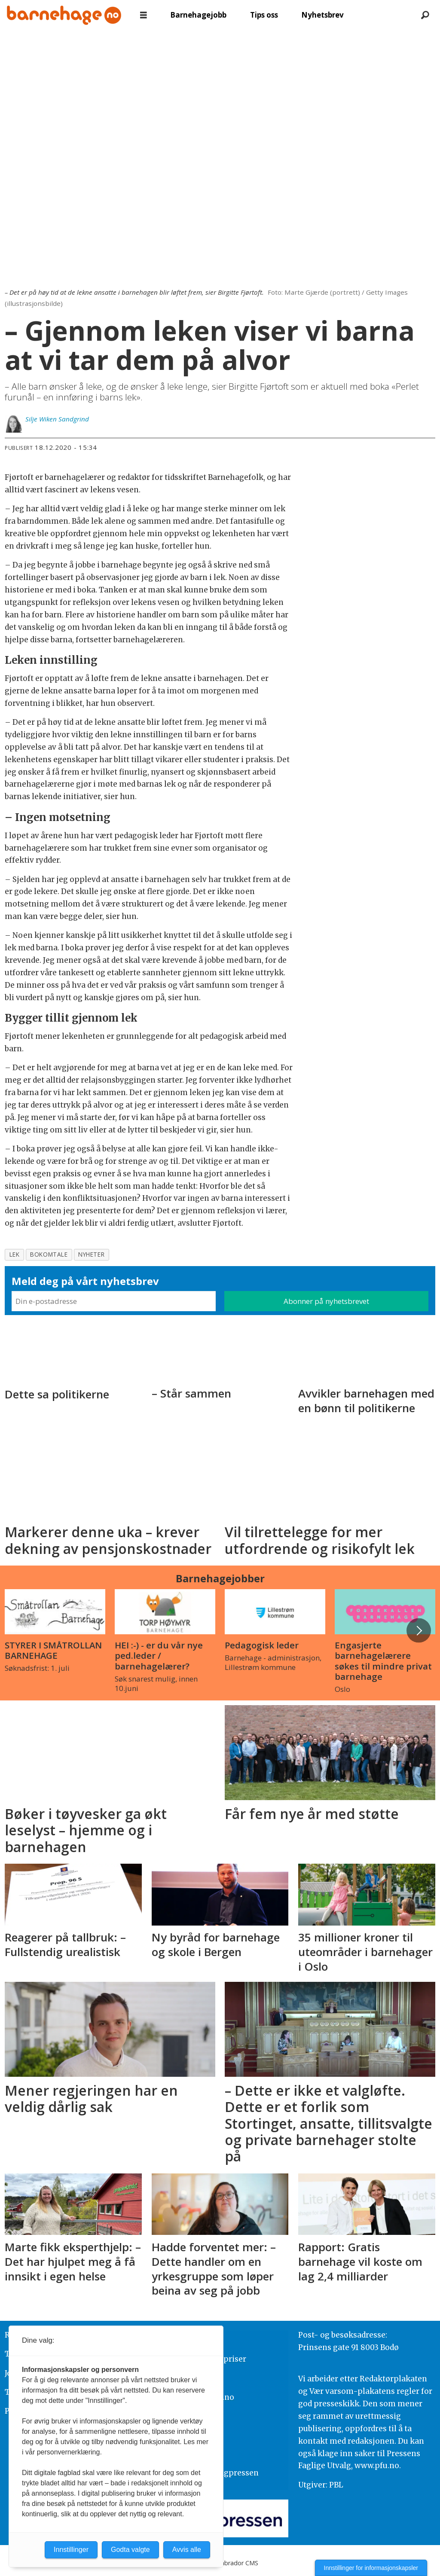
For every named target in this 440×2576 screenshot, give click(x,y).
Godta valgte (130, 2549)
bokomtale (48, 1254)
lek (14, 1254)
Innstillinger (71, 2549)
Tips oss (264, 15)
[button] (418, 1630)
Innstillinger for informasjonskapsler (371, 2567)
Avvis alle (186, 2549)
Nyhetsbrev (322, 15)
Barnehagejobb (198, 15)
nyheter (91, 1254)
